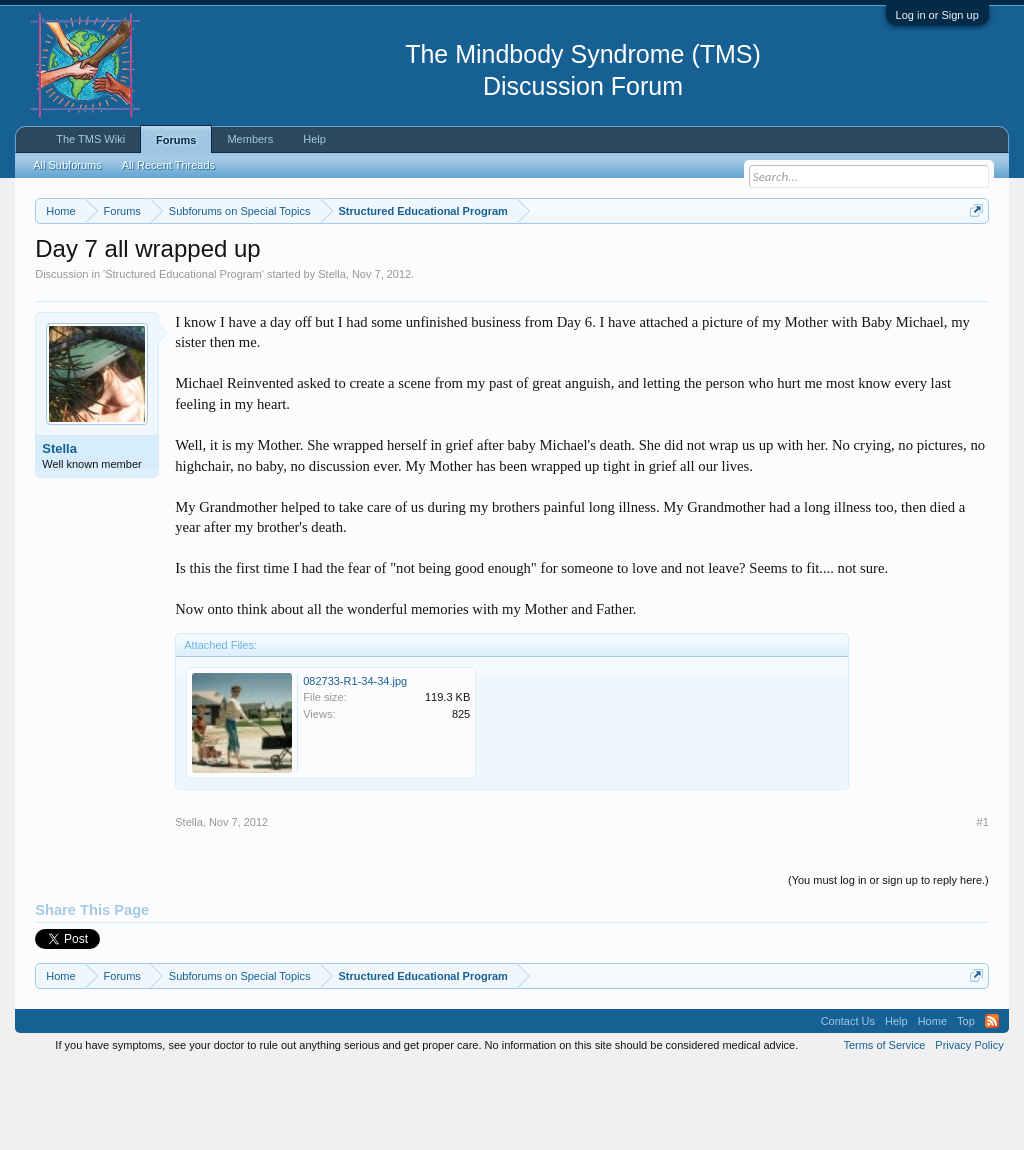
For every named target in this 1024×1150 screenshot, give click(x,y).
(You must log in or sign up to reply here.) (888, 962)
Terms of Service (884, 1128)
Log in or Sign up (937, 15)
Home (932, 1104)
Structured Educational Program (183, 356)
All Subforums (67, 165)
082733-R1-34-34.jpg (355, 763)
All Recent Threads (168, 165)
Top (966, 1104)
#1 (983, 904)
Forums (176, 140)
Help (314, 139)
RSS (992, 1104)
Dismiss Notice (972, 257)
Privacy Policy (969, 1128)
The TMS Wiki (90, 139)
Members (250, 139)
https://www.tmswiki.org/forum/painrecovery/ (218, 281)
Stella (332, 356)
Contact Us (848, 1104)
